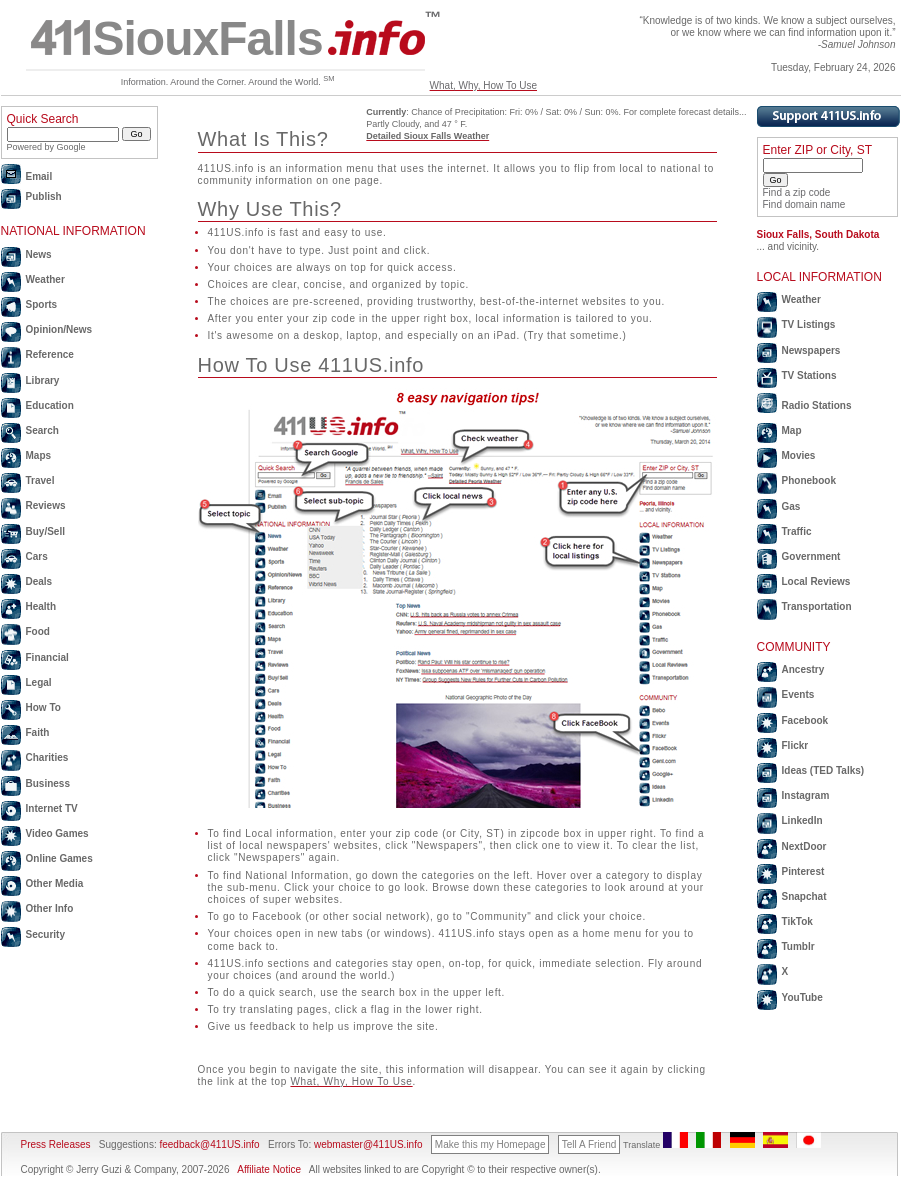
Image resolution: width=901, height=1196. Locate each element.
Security (45, 934)
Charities (47, 757)
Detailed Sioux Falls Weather (427, 136)
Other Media (55, 883)
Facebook (805, 720)
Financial (47, 657)
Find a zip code (797, 192)
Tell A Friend (589, 1144)
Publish (44, 196)
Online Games (59, 858)
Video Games (57, 833)
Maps (39, 455)
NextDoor (804, 846)
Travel (40, 480)
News (39, 254)
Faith (38, 732)
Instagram (806, 795)
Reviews (46, 505)
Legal (39, 682)
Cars (37, 556)
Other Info (50, 908)
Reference (50, 354)
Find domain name (804, 204)
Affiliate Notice (269, 1169)
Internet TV (52, 808)
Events (798, 694)
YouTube (802, 997)
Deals (39, 581)
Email (39, 176)
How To (43, 707)
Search (42, 430)
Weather (45, 279)
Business (48, 783)
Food (38, 631)
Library (43, 380)
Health (41, 606)
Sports (42, 304)
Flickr (795, 745)
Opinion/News (59, 329)
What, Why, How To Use (483, 85)
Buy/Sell (45, 531)
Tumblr (798, 946)
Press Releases (56, 1144)
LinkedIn (802, 820)
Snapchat (804, 896)
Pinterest (803, 871)
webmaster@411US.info (368, 1144)
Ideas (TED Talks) (823, 770)
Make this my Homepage (490, 1144)
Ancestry (803, 669)
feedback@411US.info (208, 1144)
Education (50, 405)
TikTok (797, 921)
